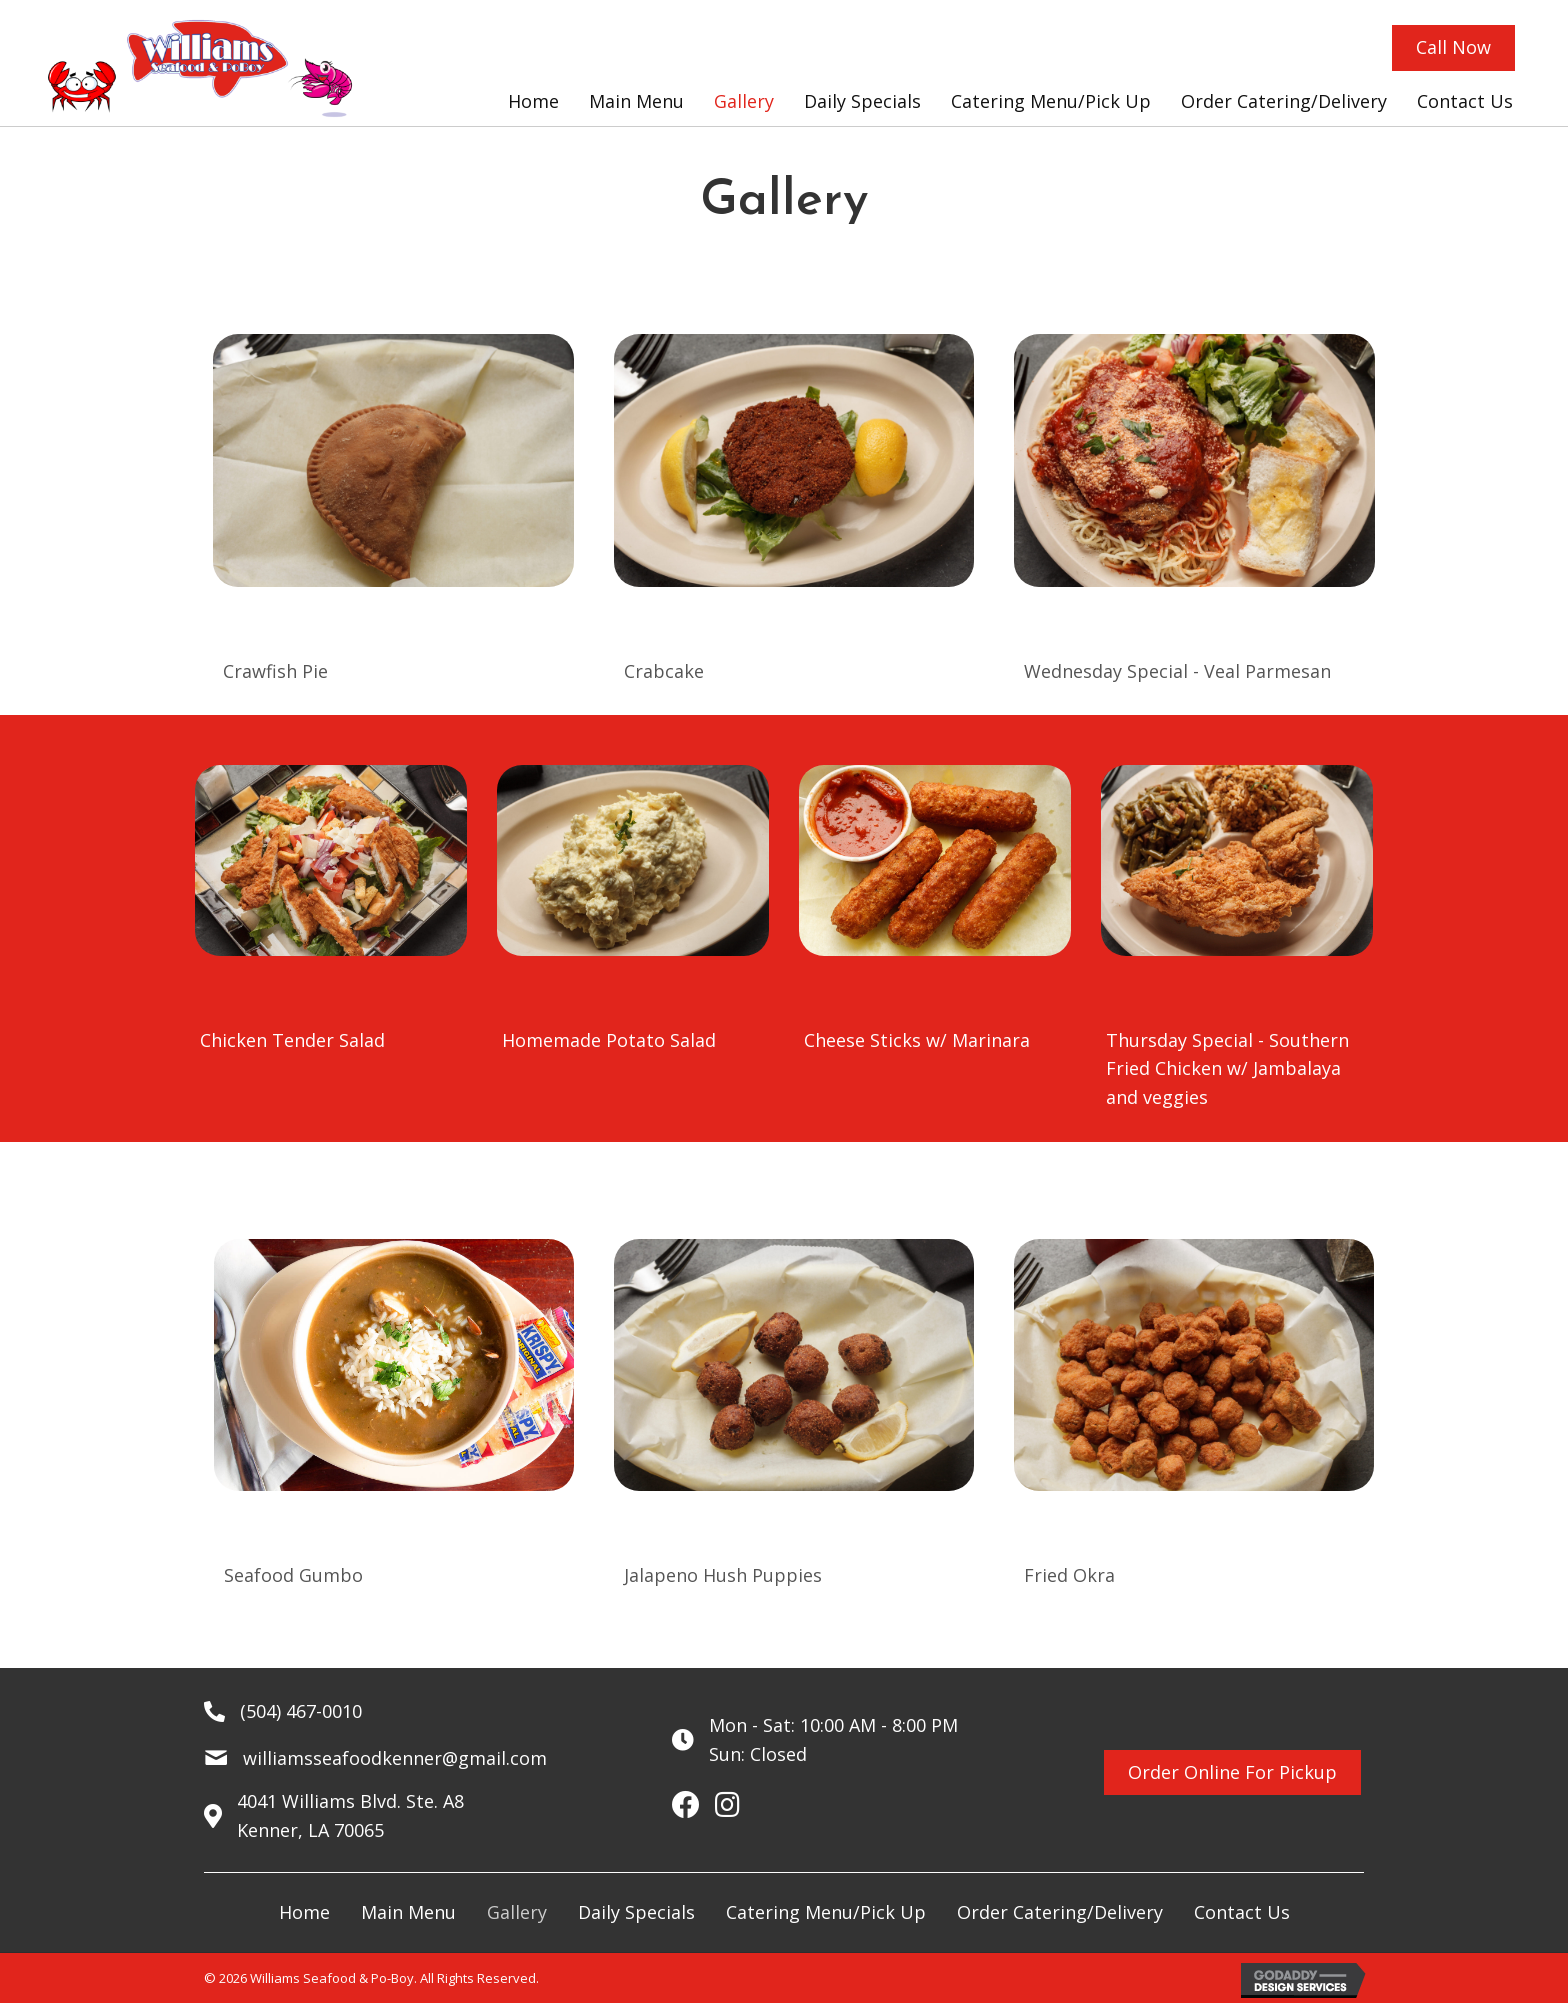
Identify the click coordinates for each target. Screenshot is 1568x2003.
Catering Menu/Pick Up (826, 1912)
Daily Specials (636, 1912)
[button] (1453, 48)
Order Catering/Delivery (1060, 1912)
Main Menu (408, 1912)
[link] (533, 101)
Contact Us (1242, 1912)
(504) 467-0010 (301, 1711)
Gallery (517, 1912)
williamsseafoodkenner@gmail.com (395, 1758)
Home (304, 1912)
